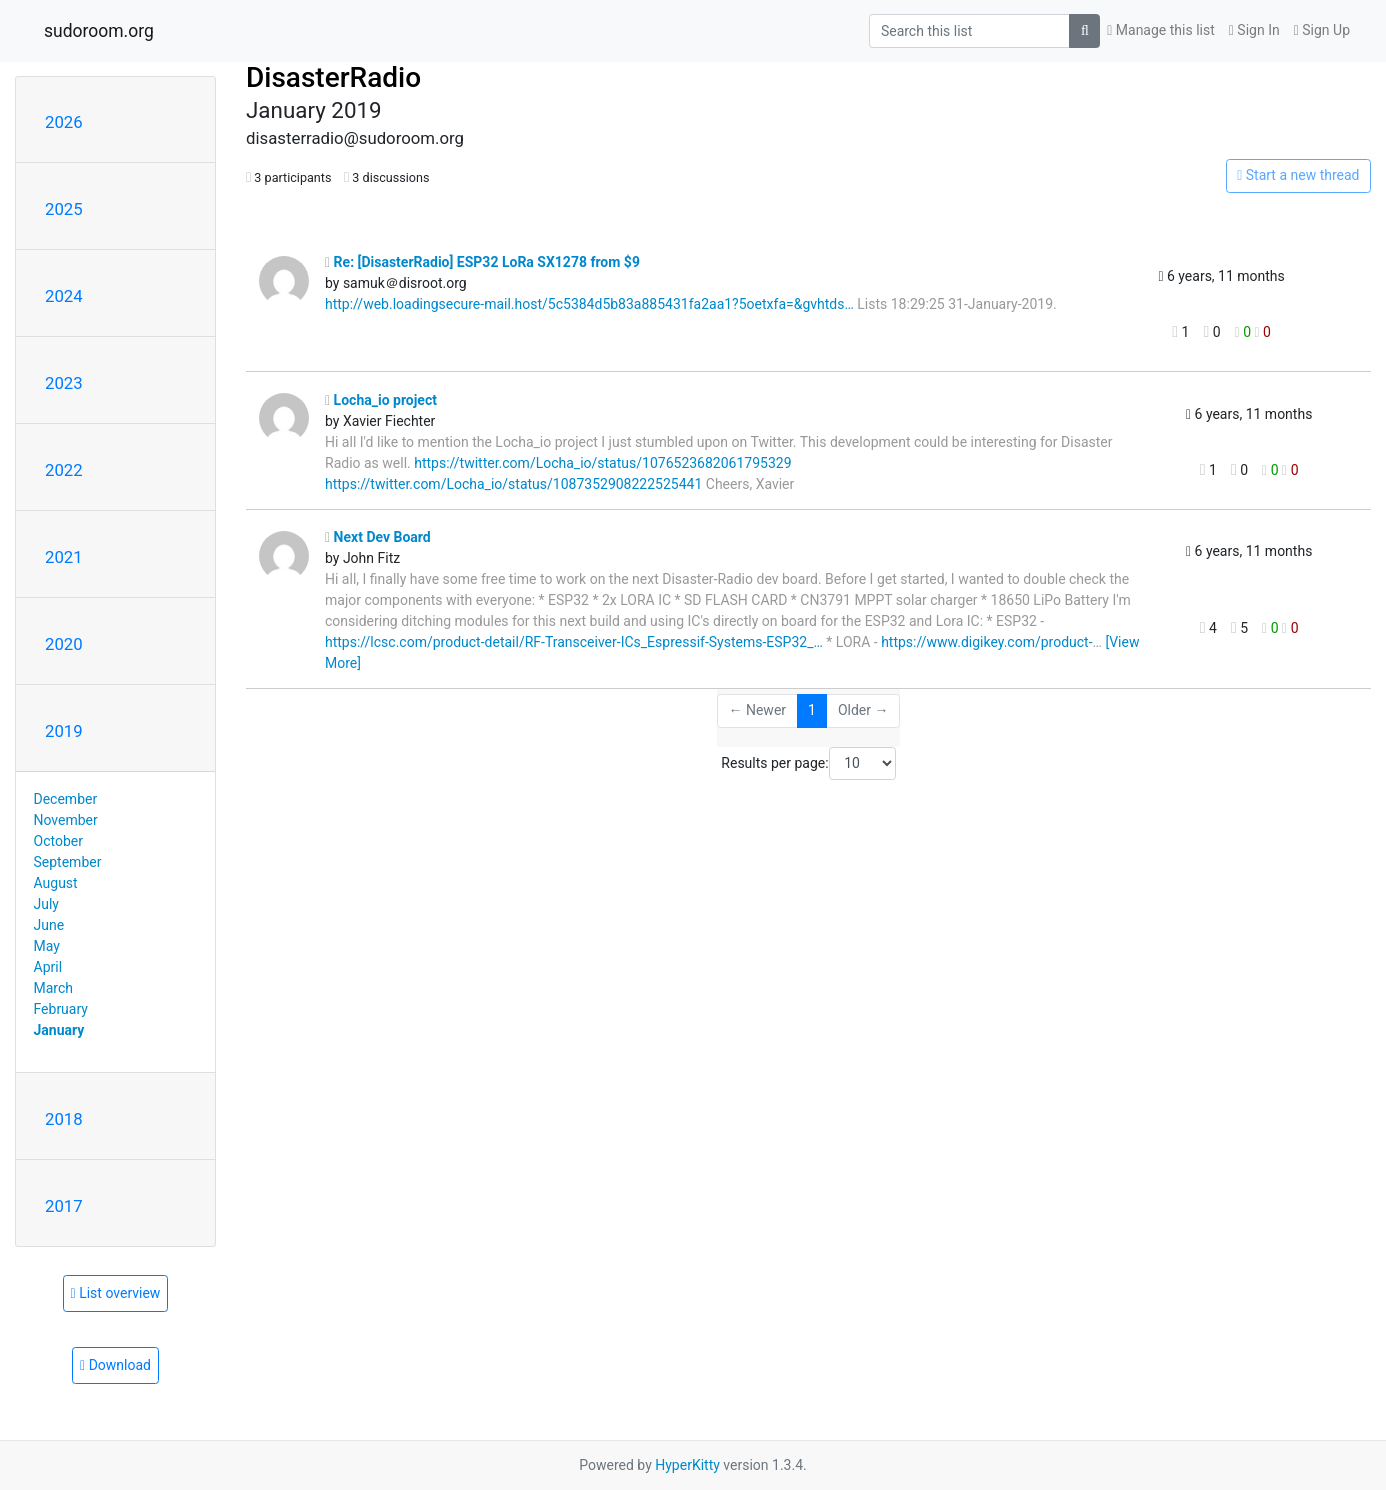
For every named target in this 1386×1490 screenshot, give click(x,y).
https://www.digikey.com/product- (986, 642)
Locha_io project (381, 400)
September (68, 862)
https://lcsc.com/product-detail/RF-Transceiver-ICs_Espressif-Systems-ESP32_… (574, 642)
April (48, 967)
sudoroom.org (99, 31)
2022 (64, 470)
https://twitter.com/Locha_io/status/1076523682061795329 (602, 463)
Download (115, 1365)
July (46, 904)
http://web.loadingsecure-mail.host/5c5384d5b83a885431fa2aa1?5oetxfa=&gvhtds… (589, 304)
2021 (64, 557)
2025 (64, 209)
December (66, 799)
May (47, 946)
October (58, 841)
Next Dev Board (378, 537)
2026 (64, 122)
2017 (64, 1206)
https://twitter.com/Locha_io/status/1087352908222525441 (513, 484)
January (59, 1030)
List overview (116, 1293)
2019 (64, 731)
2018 (64, 1119)
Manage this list (1161, 30)
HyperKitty (687, 1465)
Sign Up (1322, 30)
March (54, 988)
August (56, 883)
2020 (64, 644)
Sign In (1254, 30)
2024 (64, 296)
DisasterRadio (333, 77)
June (49, 925)
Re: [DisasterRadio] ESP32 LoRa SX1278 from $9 (482, 262)
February (61, 1009)
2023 (64, 383)
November (66, 820)
